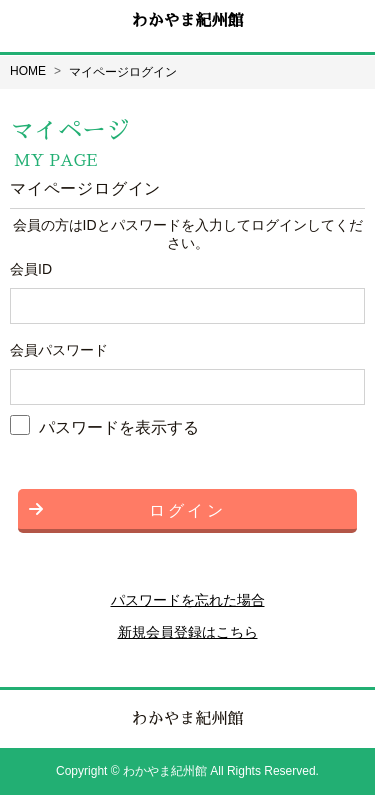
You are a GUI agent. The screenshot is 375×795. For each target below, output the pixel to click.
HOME (28, 71)
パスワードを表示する (119, 426)
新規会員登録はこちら (188, 632)
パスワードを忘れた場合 (188, 600)
